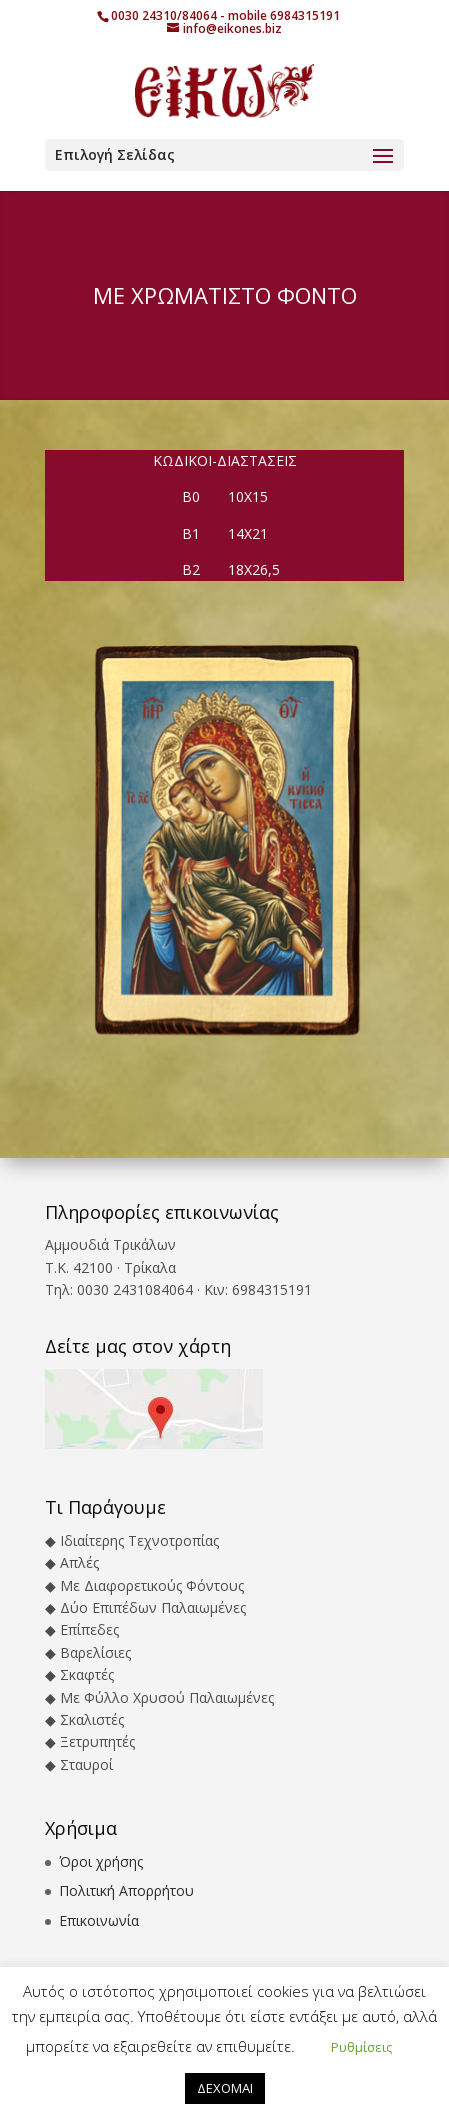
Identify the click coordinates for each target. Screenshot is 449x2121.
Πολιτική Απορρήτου (126, 1890)
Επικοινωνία (99, 1920)
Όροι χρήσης (101, 1861)
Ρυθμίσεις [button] (361, 2047)
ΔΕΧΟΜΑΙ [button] (225, 2088)
